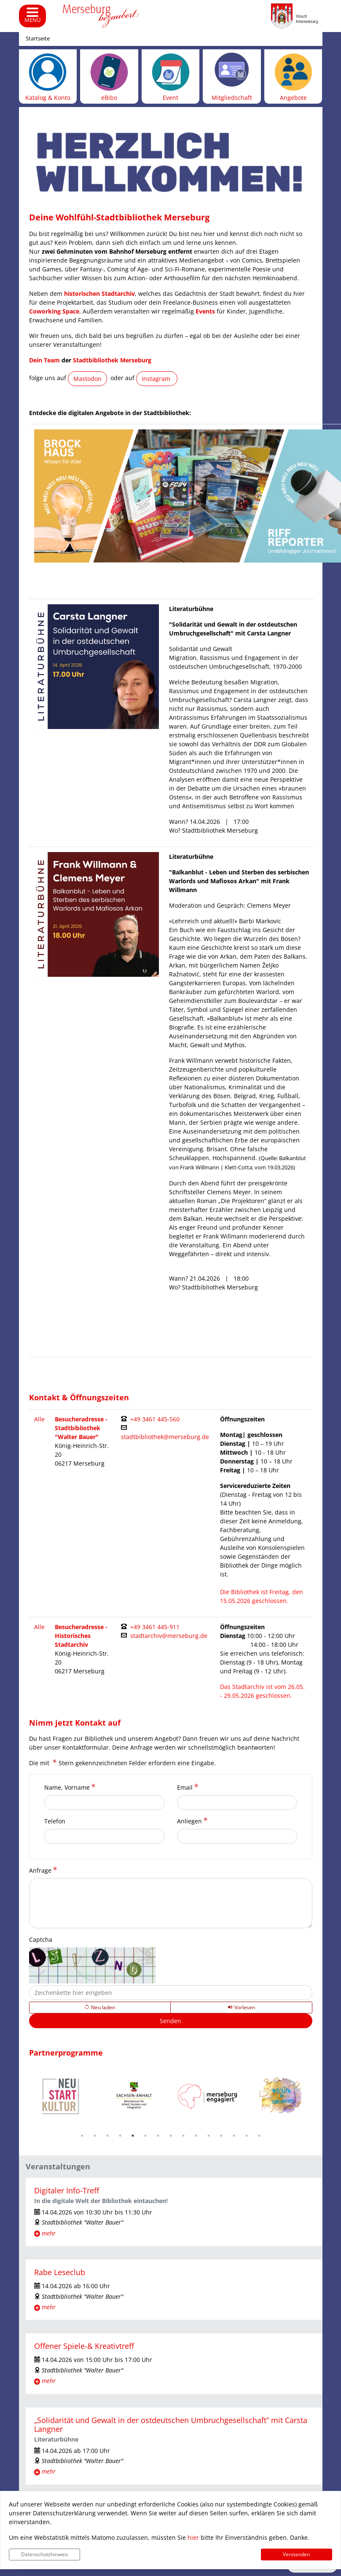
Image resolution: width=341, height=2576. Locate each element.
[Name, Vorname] (104, 1802)
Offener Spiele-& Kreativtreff (84, 2346)
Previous (23, 2096)
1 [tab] (82, 2135)
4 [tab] (120, 2135)
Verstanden (296, 2554)
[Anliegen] (237, 1836)
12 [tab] (221, 2135)
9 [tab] (183, 2135)
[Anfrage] (170, 1903)
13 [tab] (234, 2135)
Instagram (157, 379)
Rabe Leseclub (59, 2272)
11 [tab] (208, 2135)
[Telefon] (104, 1836)
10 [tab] (196, 2135)
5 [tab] (133, 2135)
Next (318, 2096)
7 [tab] (158, 2135)
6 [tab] (145, 2135)
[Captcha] (170, 1992)
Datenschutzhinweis (44, 2554)
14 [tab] (246, 2135)
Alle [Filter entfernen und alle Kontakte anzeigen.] (39, 1419)
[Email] (237, 1802)
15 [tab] (259, 2135)
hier (193, 2537)
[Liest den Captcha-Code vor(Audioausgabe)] (241, 2007)
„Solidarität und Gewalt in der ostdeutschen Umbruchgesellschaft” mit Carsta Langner (170, 2424)
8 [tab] (170, 2135)
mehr (49, 2233)
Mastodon (87, 379)
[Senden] (170, 2020)
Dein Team (44, 360)
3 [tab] (107, 2135)
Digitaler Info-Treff (66, 2190)
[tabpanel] (60, 2096)
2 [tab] (95, 2135)
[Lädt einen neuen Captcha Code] (100, 2007)
